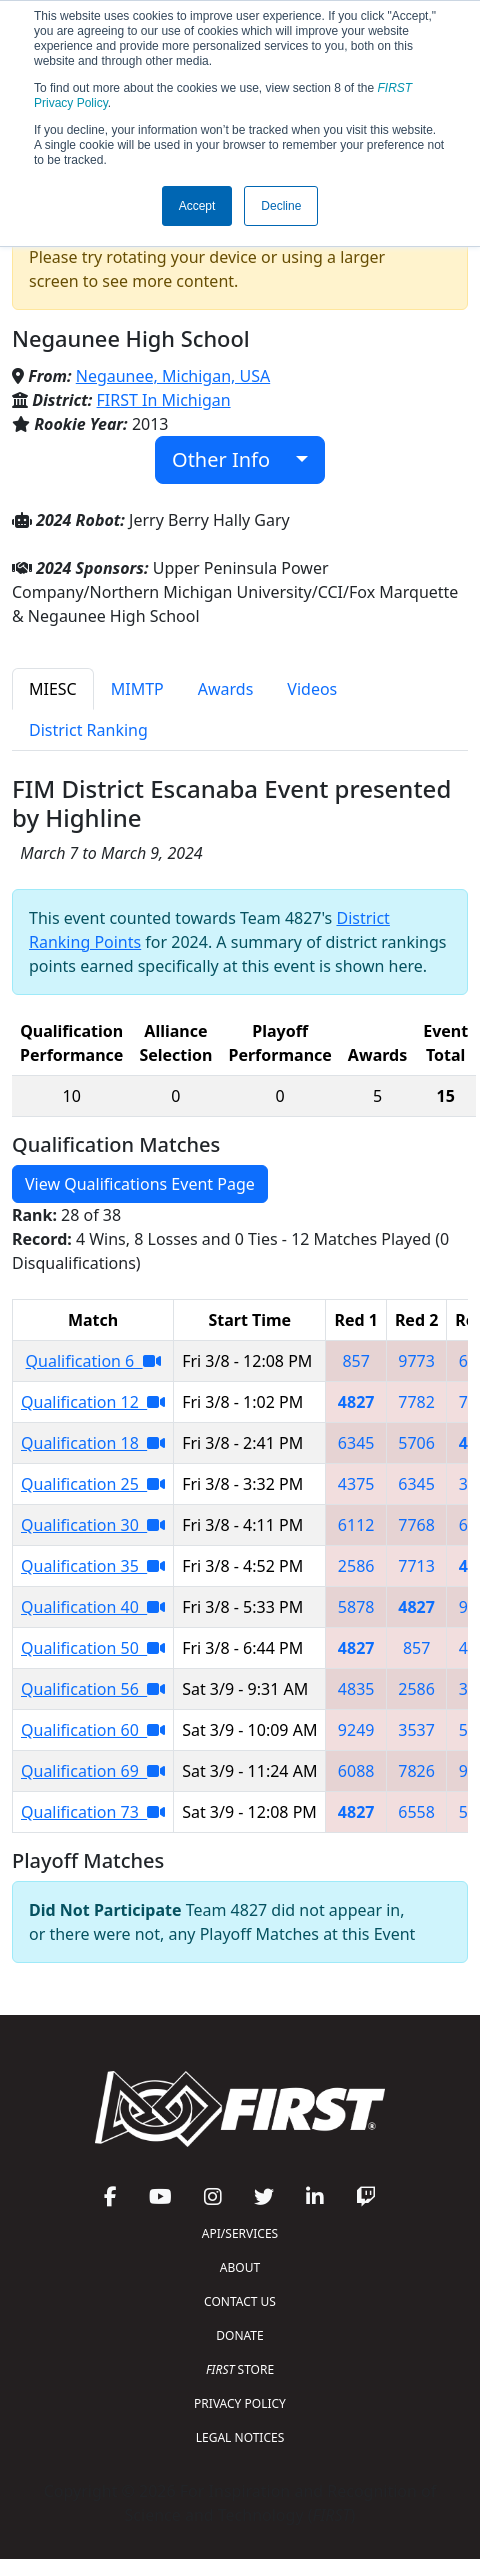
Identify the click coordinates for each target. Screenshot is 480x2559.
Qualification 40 (93, 1607)
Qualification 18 (93, 1443)
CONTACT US (240, 2301)
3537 (416, 1730)
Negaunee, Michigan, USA (173, 376)
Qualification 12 (93, 1402)
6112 (356, 1525)
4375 (356, 1484)
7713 (416, 1566)
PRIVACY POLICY (240, 2403)
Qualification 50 (93, 1648)
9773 (416, 1361)
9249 (356, 1730)
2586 (356, 1566)
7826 (416, 1771)
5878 (356, 1607)
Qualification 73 (93, 1812)
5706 (416, 1443)
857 (355, 1361)
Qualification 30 (93, 1525)
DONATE (239, 2335)
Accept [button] (197, 206)
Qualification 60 (93, 1730)
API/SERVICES (240, 2233)
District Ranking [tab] (88, 730)
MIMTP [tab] (137, 689)
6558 (416, 1812)
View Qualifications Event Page (140, 1184)
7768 (416, 1525)
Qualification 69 (93, 1771)
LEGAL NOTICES (240, 2437)
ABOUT (240, 2267)
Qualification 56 (93, 1689)
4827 (356, 1402)
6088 (356, 1771)
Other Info (231, 459)
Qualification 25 (93, 1484)
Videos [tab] (312, 689)
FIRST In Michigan (164, 400)
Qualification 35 (93, 1566)
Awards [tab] (226, 689)
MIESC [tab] (53, 689)
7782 (416, 1402)
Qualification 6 (93, 1361)
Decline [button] (281, 206)
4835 (356, 1689)
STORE (240, 2369)
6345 (356, 1443)
